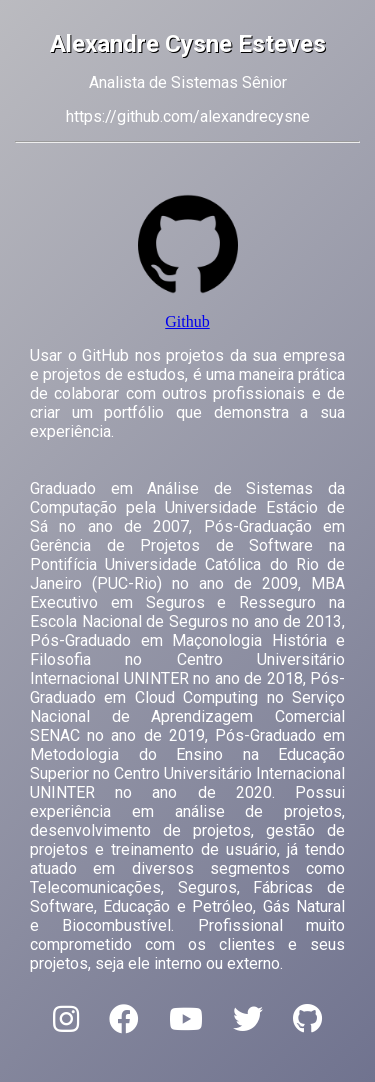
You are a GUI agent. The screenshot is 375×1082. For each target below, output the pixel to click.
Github (187, 321)
